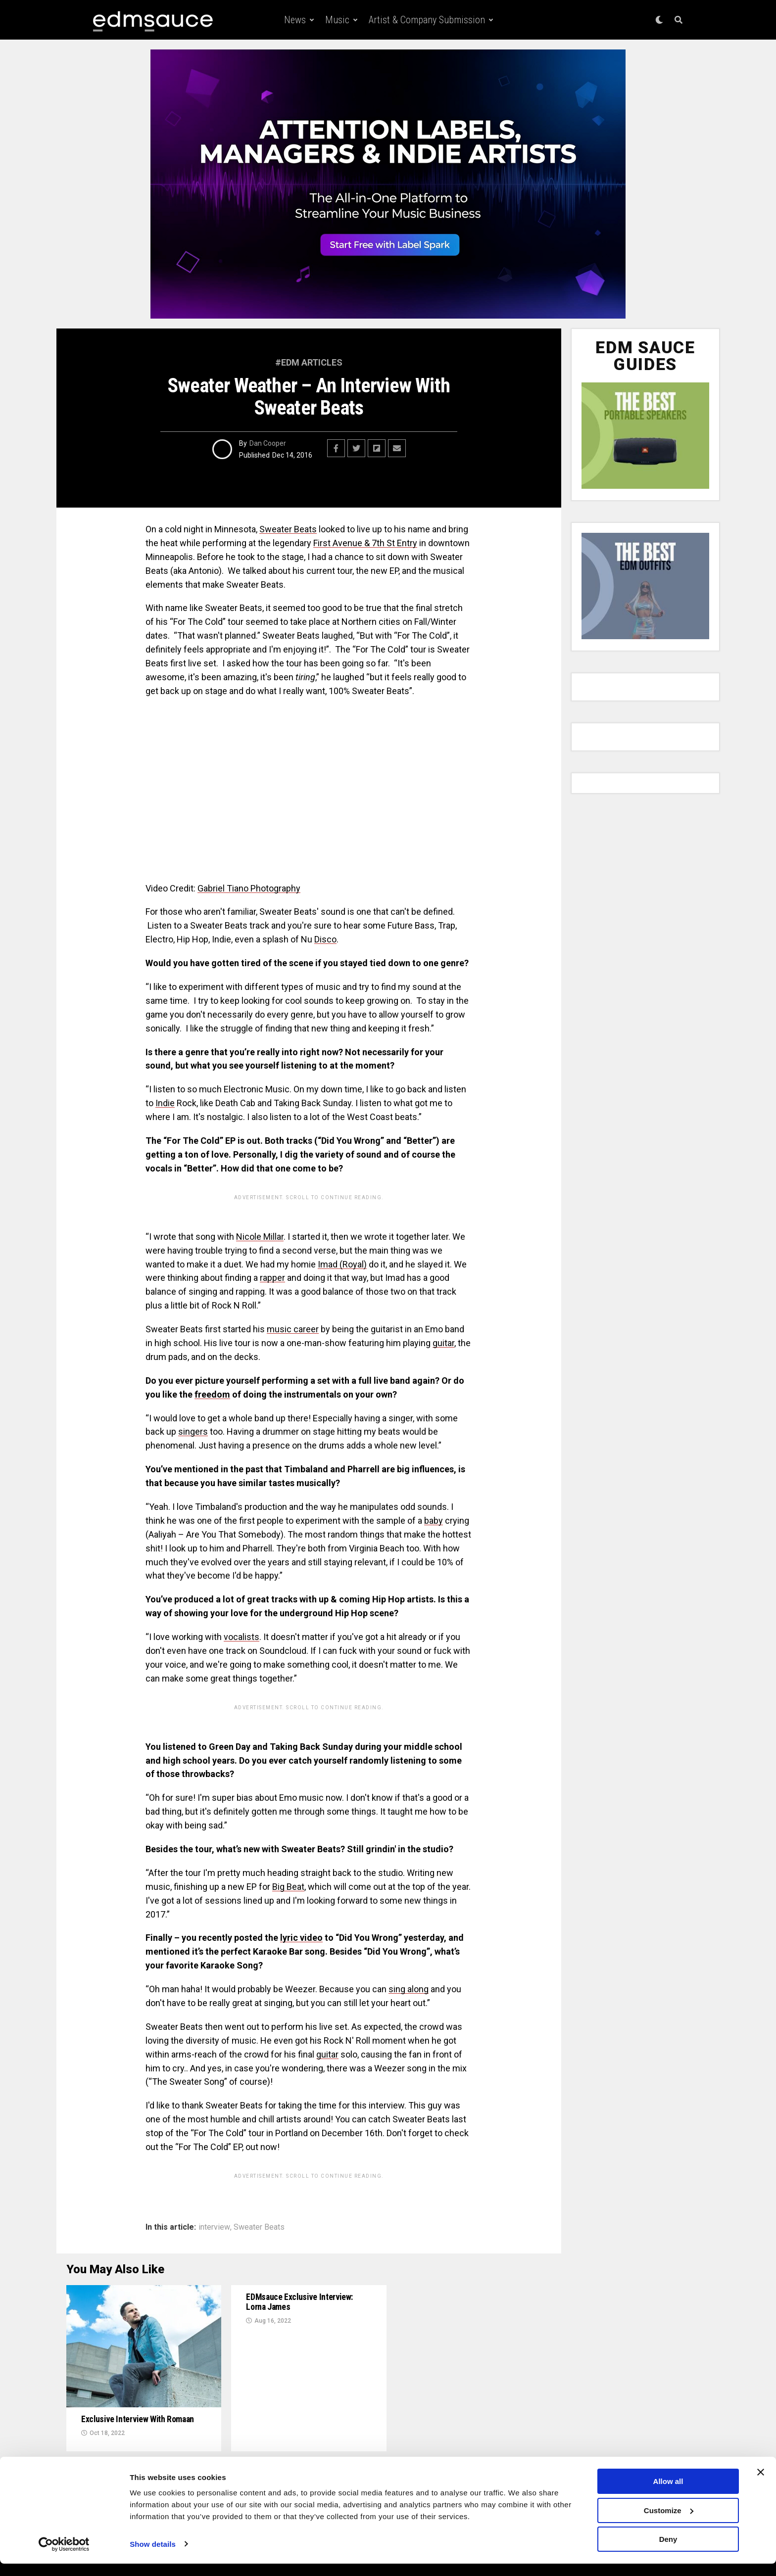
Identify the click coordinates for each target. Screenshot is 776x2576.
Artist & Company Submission (427, 20)
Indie (165, 1103)
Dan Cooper (267, 443)
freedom (212, 1394)
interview (214, 2227)
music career (293, 1329)
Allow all (668, 2493)
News (295, 20)
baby (433, 1520)
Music (337, 20)
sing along (408, 1989)
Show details (153, 2556)
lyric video (301, 1937)
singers (193, 1431)
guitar (443, 1343)
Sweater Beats (288, 529)
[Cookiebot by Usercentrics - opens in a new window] (64, 2556)
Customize (668, 2523)
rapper (272, 1277)
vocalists (241, 1637)
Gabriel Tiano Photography (248, 888)
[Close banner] (760, 2484)
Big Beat (288, 1886)
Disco (325, 939)
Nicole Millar (260, 1236)
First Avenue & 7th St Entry (365, 543)
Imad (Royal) (342, 1264)
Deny (668, 2551)
